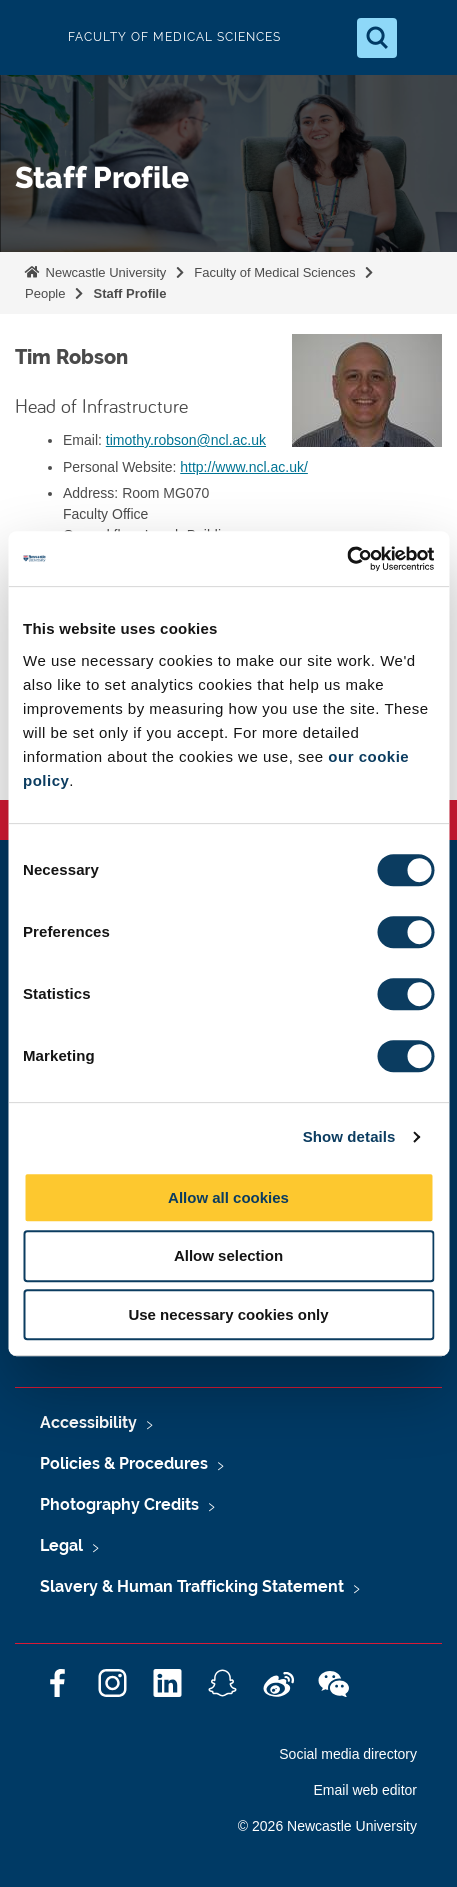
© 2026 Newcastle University (327, 1826)
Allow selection (228, 1255)
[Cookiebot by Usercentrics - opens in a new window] (346, 559)
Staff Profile (129, 293)
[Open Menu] (425, 38)
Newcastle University (104, 272)
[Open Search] (377, 38)
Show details (349, 1136)
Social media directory (348, 1754)
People (45, 293)
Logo (32, 37)
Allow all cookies (228, 1197)
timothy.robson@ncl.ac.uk (186, 440)
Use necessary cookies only (228, 1314)
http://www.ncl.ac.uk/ (244, 467)
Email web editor (366, 1790)
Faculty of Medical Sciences (274, 272)
